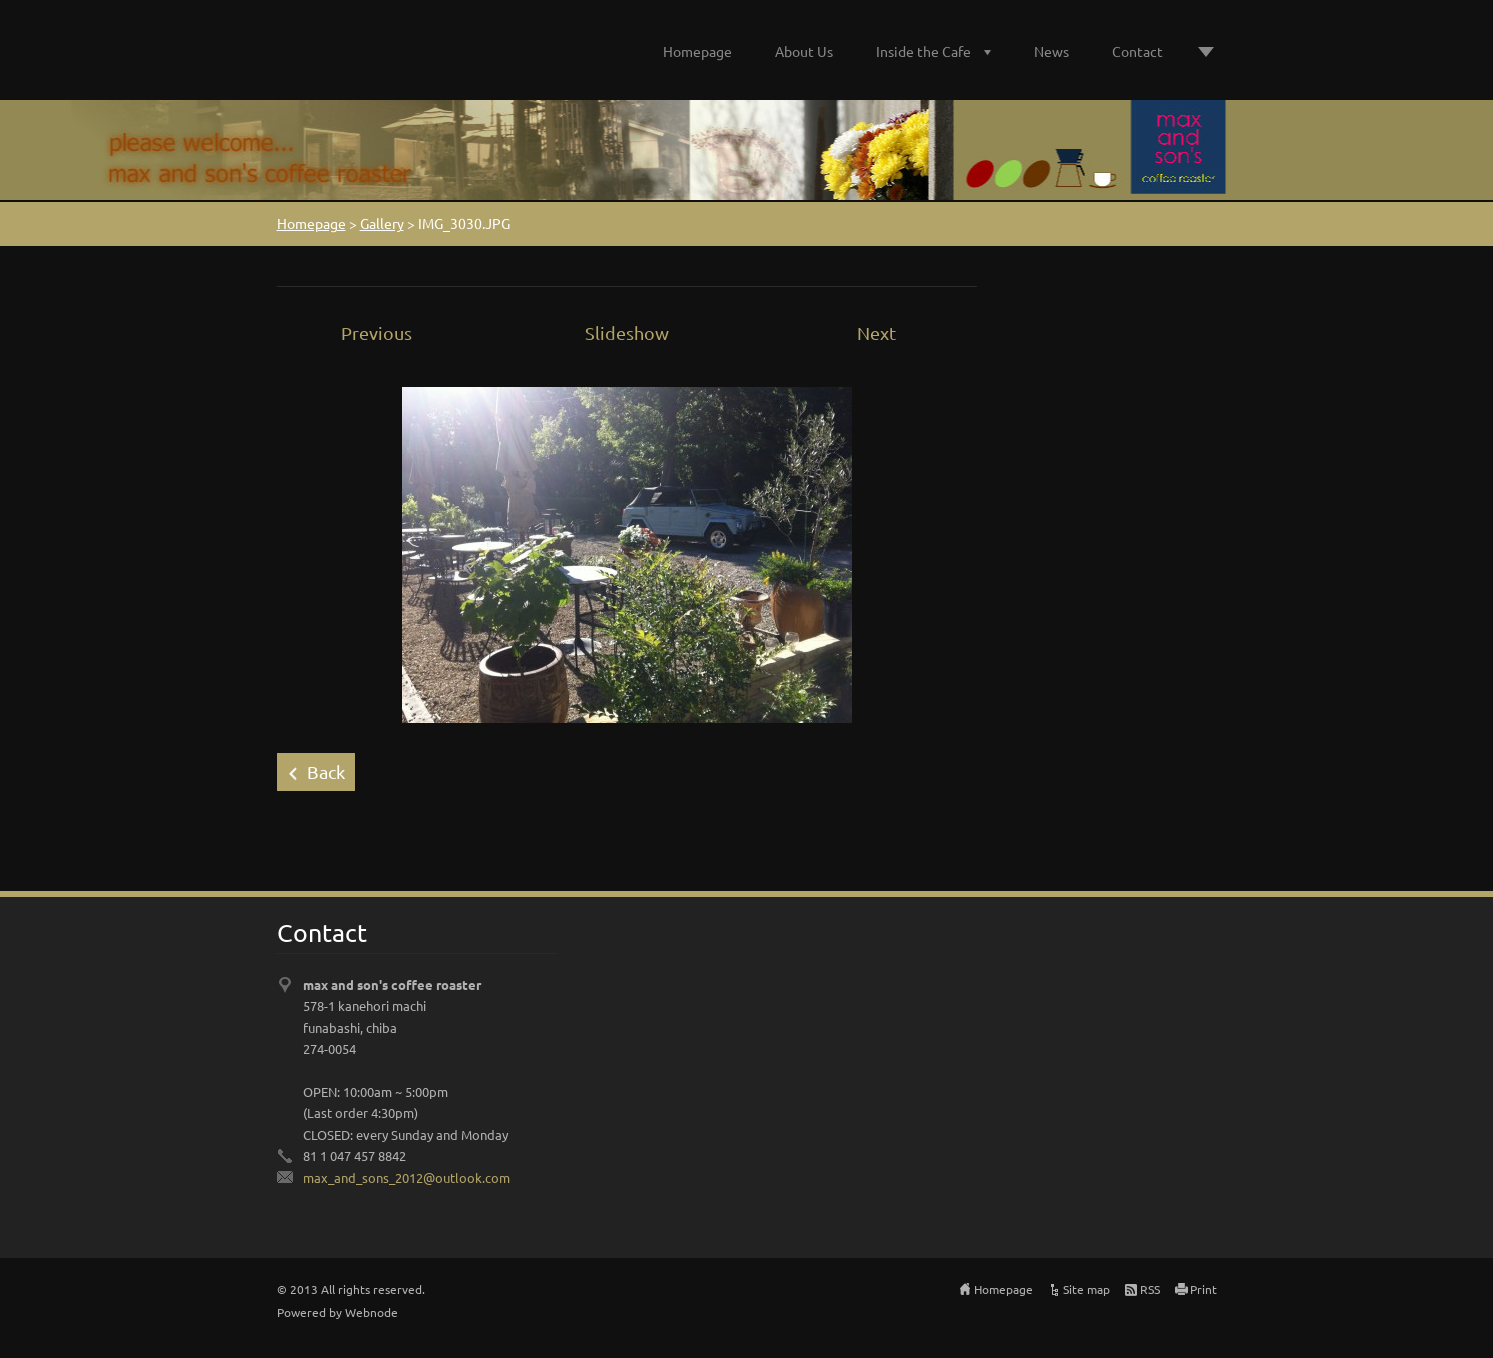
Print (1203, 1289)
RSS (1150, 1289)
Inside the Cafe (923, 51)
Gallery (382, 223)
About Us (804, 51)
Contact (1137, 51)
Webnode (371, 1312)
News (1051, 51)
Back (326, 771)
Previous (376, 332)
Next (876, 332)
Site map (1086, 1289)
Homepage (697, 51)
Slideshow (627, 332)
